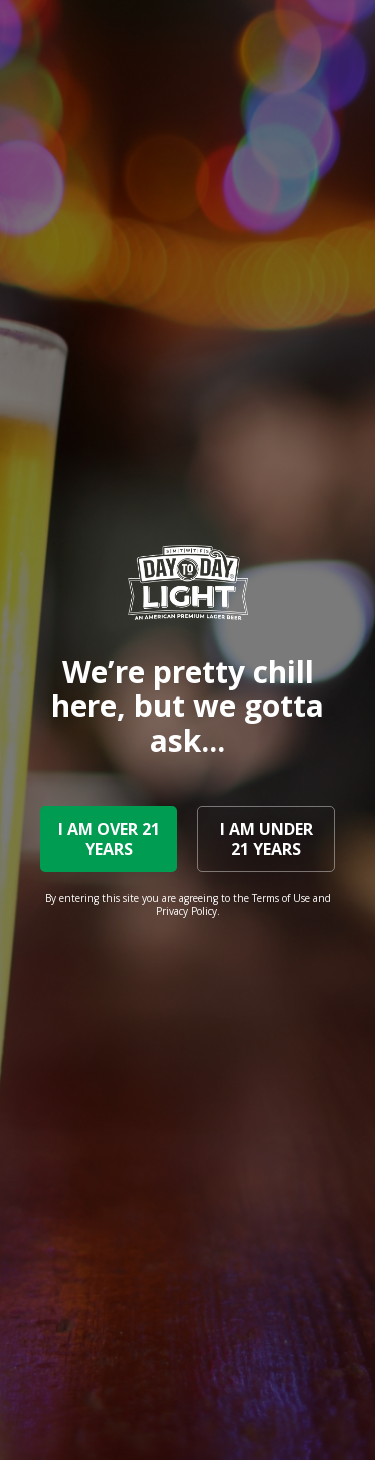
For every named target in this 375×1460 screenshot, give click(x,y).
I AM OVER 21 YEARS (109, 839)
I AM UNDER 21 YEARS (266, 839)
